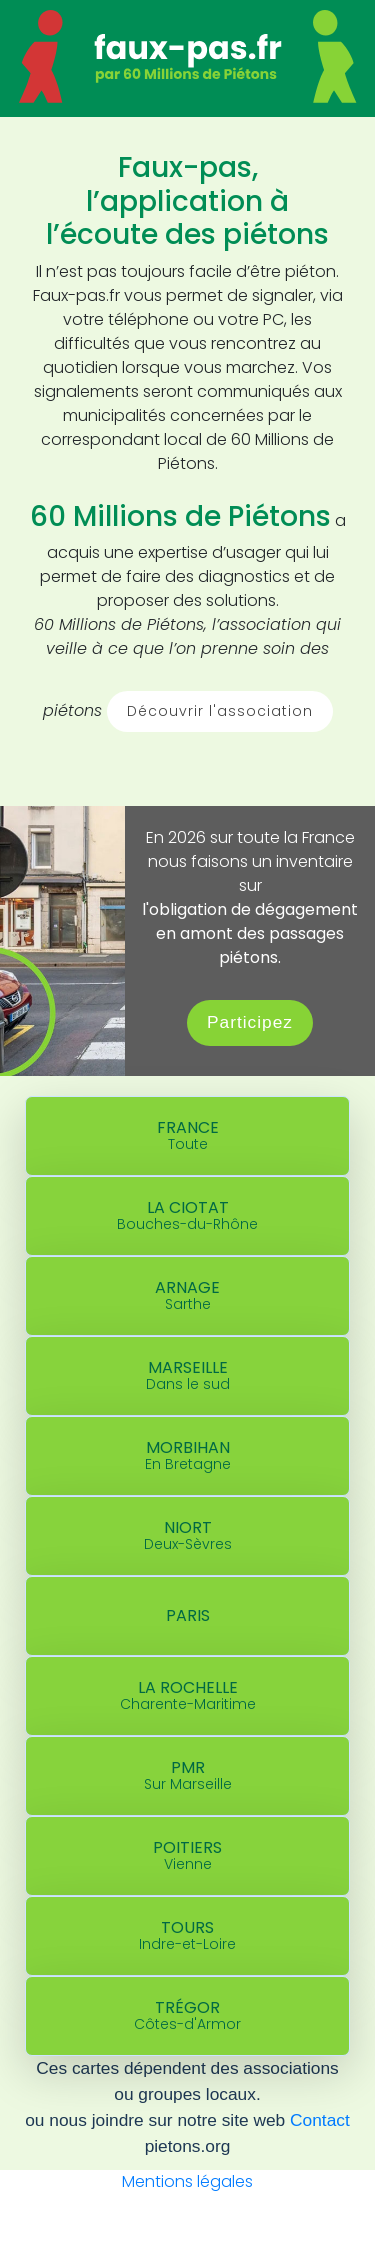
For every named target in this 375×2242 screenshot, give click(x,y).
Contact (320, 2120)
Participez (250, 1022)
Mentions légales (187, 2181)
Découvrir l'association (220, 711)
